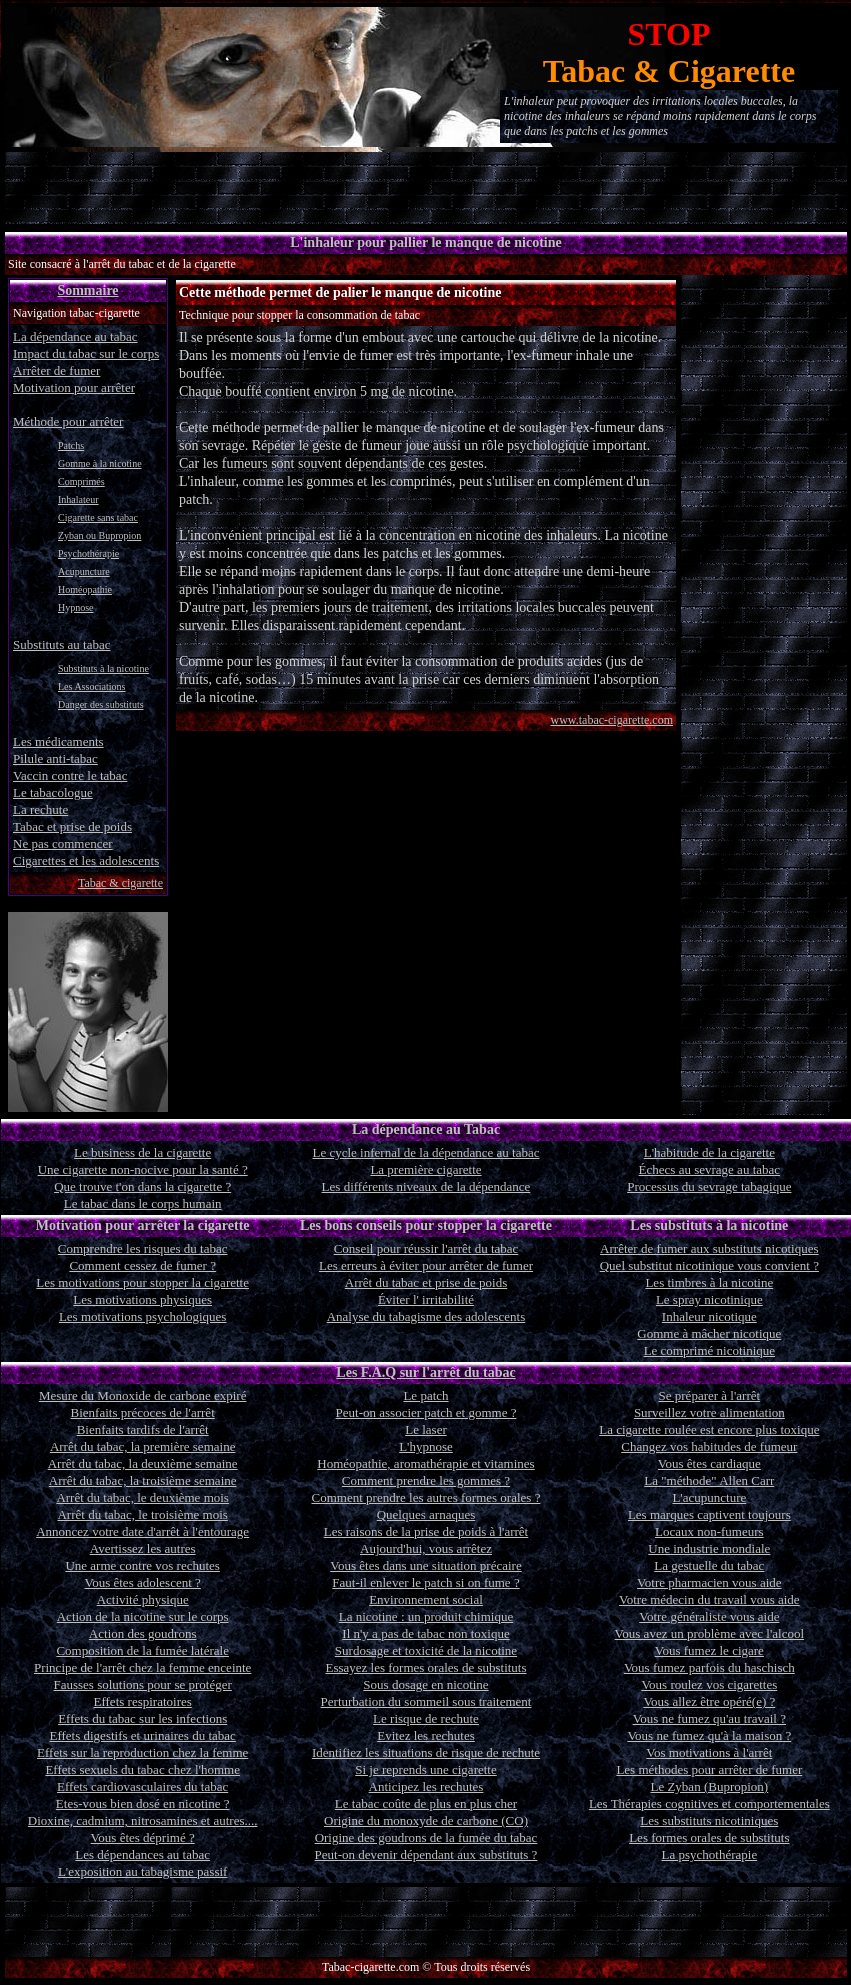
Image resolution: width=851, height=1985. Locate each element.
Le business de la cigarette (142, 1152)
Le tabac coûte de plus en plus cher (426, 1803)
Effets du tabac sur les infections (142, 1718)
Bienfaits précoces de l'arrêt (143, 1412)
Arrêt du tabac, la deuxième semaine (143, 1463)
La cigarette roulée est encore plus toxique (709, 1429)
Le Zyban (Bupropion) (709, 1786)
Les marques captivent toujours (709, 1514)
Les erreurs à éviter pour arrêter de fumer (426, 1265)
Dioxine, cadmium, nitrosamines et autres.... (143, 1820)
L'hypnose (426, 1446)
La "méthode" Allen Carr (709, 1480)
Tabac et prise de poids (72, 826)
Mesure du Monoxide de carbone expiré (143, 1395)
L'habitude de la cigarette (709, 1152)
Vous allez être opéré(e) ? (709, 1701)
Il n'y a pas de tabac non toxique (425, 1633)
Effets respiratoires (143, 1701)
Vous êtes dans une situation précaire (425, 1565)
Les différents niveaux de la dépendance (426, 1186)
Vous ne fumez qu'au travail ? (709, 1718)
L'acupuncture (709, 1497)
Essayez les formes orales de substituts (425, 1667)
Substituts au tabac (62, 644)
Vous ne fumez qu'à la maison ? (709, 1735)
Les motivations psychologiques (143, 1316)
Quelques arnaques (426, 1514)
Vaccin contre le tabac (70, 775)
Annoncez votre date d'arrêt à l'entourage (142, 1531)
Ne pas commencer (63, 843)
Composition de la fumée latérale (142, 1650)
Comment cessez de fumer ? (142, 1265)
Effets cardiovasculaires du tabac (142, 1786)
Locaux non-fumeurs (709, 1531)
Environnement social (426, 1599)
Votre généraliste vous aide (709, 1616)
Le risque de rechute (426, 1718)
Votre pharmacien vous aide (709, 1582)
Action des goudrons (143, 1633)
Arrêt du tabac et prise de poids (426, 1282)
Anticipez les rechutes (426, 1786)
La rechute (40, 809)
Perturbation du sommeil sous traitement (426, 1701)
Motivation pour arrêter (74, 387)
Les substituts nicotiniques (709, 1820)
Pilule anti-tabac (55, 758)
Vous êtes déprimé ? (143, 1837)
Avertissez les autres (143, 1548)
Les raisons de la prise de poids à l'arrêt (426, 1531)
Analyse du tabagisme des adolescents (426, 1316)
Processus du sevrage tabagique (709, 1186)
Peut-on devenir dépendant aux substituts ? (426, 1854)
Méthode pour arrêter (68, 421)
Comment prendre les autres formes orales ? (426, 1497)
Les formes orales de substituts (709, 1837)
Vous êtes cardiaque (709, 1463)
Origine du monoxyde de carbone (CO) (426, 1820)
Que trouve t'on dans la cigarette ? (142, 1186)
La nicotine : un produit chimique (426, 1616)
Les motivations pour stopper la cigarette (142, 1282)
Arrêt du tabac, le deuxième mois (142, 1497)
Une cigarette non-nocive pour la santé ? (143, 1169)
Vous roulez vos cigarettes (709, 1684)
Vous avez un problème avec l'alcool (709, 1633)
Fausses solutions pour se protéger (142, 1684)
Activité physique (143, 1599)
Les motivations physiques (142, 1299)
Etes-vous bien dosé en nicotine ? (143, 1803)
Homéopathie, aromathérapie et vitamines (425, 1463)
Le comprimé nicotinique (709, 1350)
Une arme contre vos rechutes (142, 1565)
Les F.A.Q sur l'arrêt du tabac (425, 1372)
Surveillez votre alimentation (709, 1412)
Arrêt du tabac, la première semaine (143, 1446)
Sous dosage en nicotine (425, 1684)
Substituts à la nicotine (103, 668)
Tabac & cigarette (120, 883)
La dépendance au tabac (75, 336)
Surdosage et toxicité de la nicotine (426, 1650)
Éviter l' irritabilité (426, 1299)
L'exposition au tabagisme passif (143, 1871)
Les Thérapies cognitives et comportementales (709, 1803)
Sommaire (87, 290)
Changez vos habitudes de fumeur (709, 1446)
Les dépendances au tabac (142, 1854)
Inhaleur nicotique (709, 1316)
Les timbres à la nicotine (709, 1282)
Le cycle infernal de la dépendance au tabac (425, 1152)
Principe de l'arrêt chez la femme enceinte (142, 1667)
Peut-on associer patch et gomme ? (426, 1412)
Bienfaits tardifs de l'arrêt (143, 1429)
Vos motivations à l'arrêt (709, 1752)
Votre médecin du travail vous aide (709, 1599)
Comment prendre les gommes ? (426, 1480)
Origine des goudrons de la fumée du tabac (426, 1837)
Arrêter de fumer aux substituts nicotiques (709, 1248)
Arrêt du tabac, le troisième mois (142, 1514)
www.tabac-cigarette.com (612, 720)
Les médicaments (58, 741)
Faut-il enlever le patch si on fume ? (425, 1582)
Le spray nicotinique (709, 1299)
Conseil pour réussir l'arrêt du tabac (426, 1248)
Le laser (426, 1429)
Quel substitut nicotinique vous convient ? (709, 1265)
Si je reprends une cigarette (426, 1769)
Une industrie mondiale (709, 1548)
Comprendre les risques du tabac (143, 1248)
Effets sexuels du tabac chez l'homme (142, 1769)
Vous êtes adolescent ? (142, 1582)
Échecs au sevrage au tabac (709, 1169)
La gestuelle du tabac (709, 1565)
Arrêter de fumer (56, 370)
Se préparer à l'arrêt (710, 1395)
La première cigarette (425, 1169)
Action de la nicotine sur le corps (143, 1616)
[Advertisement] (426, 188)
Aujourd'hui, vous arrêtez (426, 1548)
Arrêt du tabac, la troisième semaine (143, 1480)
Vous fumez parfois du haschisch (709, 1667)
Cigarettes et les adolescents (86, 860)
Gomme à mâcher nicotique (709, 1333)
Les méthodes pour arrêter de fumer (709, 1769)
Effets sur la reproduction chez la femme (142, 1752)
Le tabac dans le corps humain (143, 1203)
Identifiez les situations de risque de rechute (426, 1752)
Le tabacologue (53, 792)
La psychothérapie (710, 1854)
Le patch (425, 1395)
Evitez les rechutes (425, 1735)
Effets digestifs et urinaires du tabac (142, 1735)
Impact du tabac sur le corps (86, 353)
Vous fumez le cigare (709, 1650)
